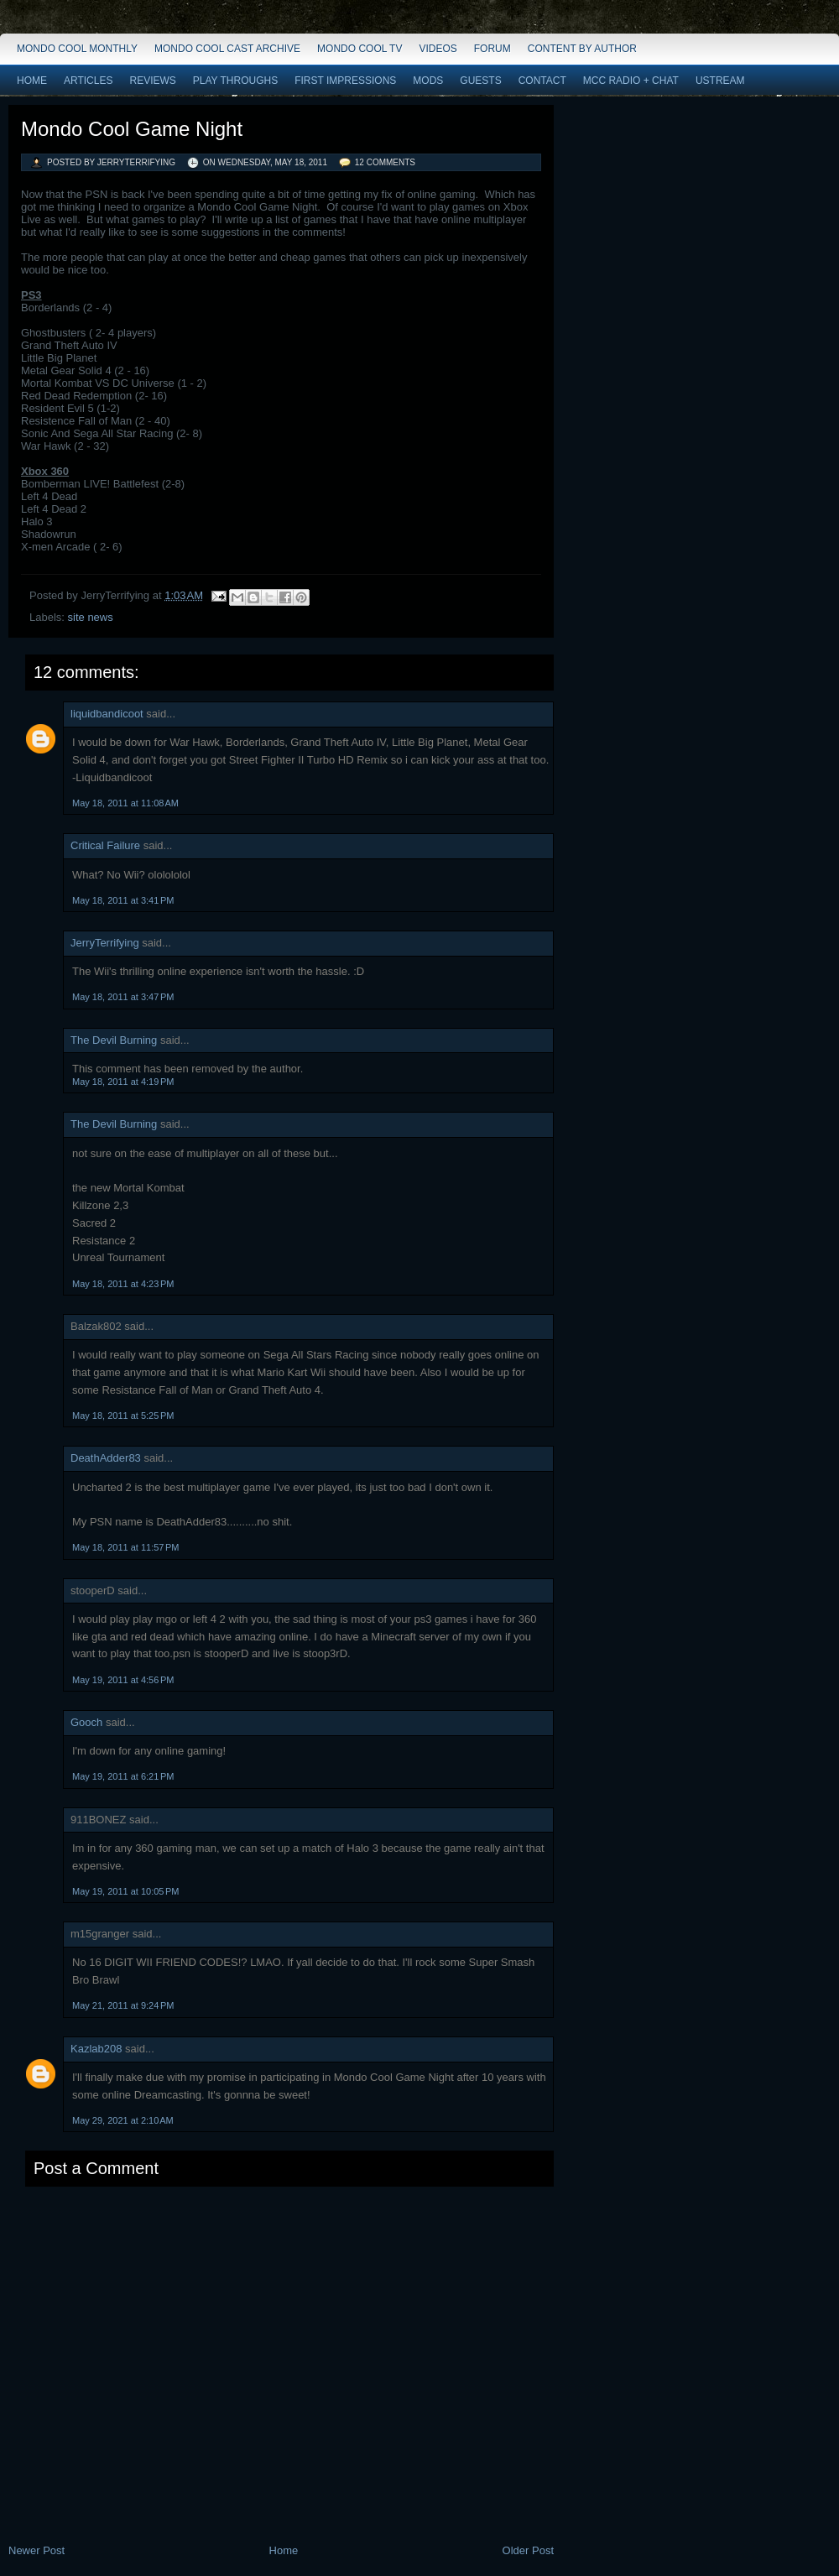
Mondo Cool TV (359, 49)
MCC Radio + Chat (631, 80)
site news (90, 617)
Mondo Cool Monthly (77, 49)
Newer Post (36, 2550)
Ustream (720, 80)
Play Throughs (235, 80)
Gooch (86, 1722)
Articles (88, 80)
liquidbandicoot (106, 713)
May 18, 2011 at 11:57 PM (126, 1547)
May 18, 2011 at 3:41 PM (123, 900)
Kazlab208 (96, 2048)
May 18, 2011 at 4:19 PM (123, 1082)
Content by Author (582, 49)
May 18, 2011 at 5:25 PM (123, 1416)
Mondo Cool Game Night (131, 128)
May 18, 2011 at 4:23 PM (123, 1284)
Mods (428, 80)
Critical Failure (105, 845)
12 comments (385, 162)
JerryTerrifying (104, 942)
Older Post (528, 2550)
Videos (437, 49)
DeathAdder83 (105, 1458)
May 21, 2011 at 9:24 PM (123, 2005)
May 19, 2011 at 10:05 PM (126, 1891)
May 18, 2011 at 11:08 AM (125, 803)
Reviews (152, 80)
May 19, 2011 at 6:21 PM (123, 1776)
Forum (492, 49)
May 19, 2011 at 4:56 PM (123, 1680)
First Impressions (345, 80)
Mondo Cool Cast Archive (227, 49)
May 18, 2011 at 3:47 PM (123, 997)
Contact (542, 80)
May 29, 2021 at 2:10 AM (123, 2120)
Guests (480, 80)
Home (32, 80)
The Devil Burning (113, 1040)
